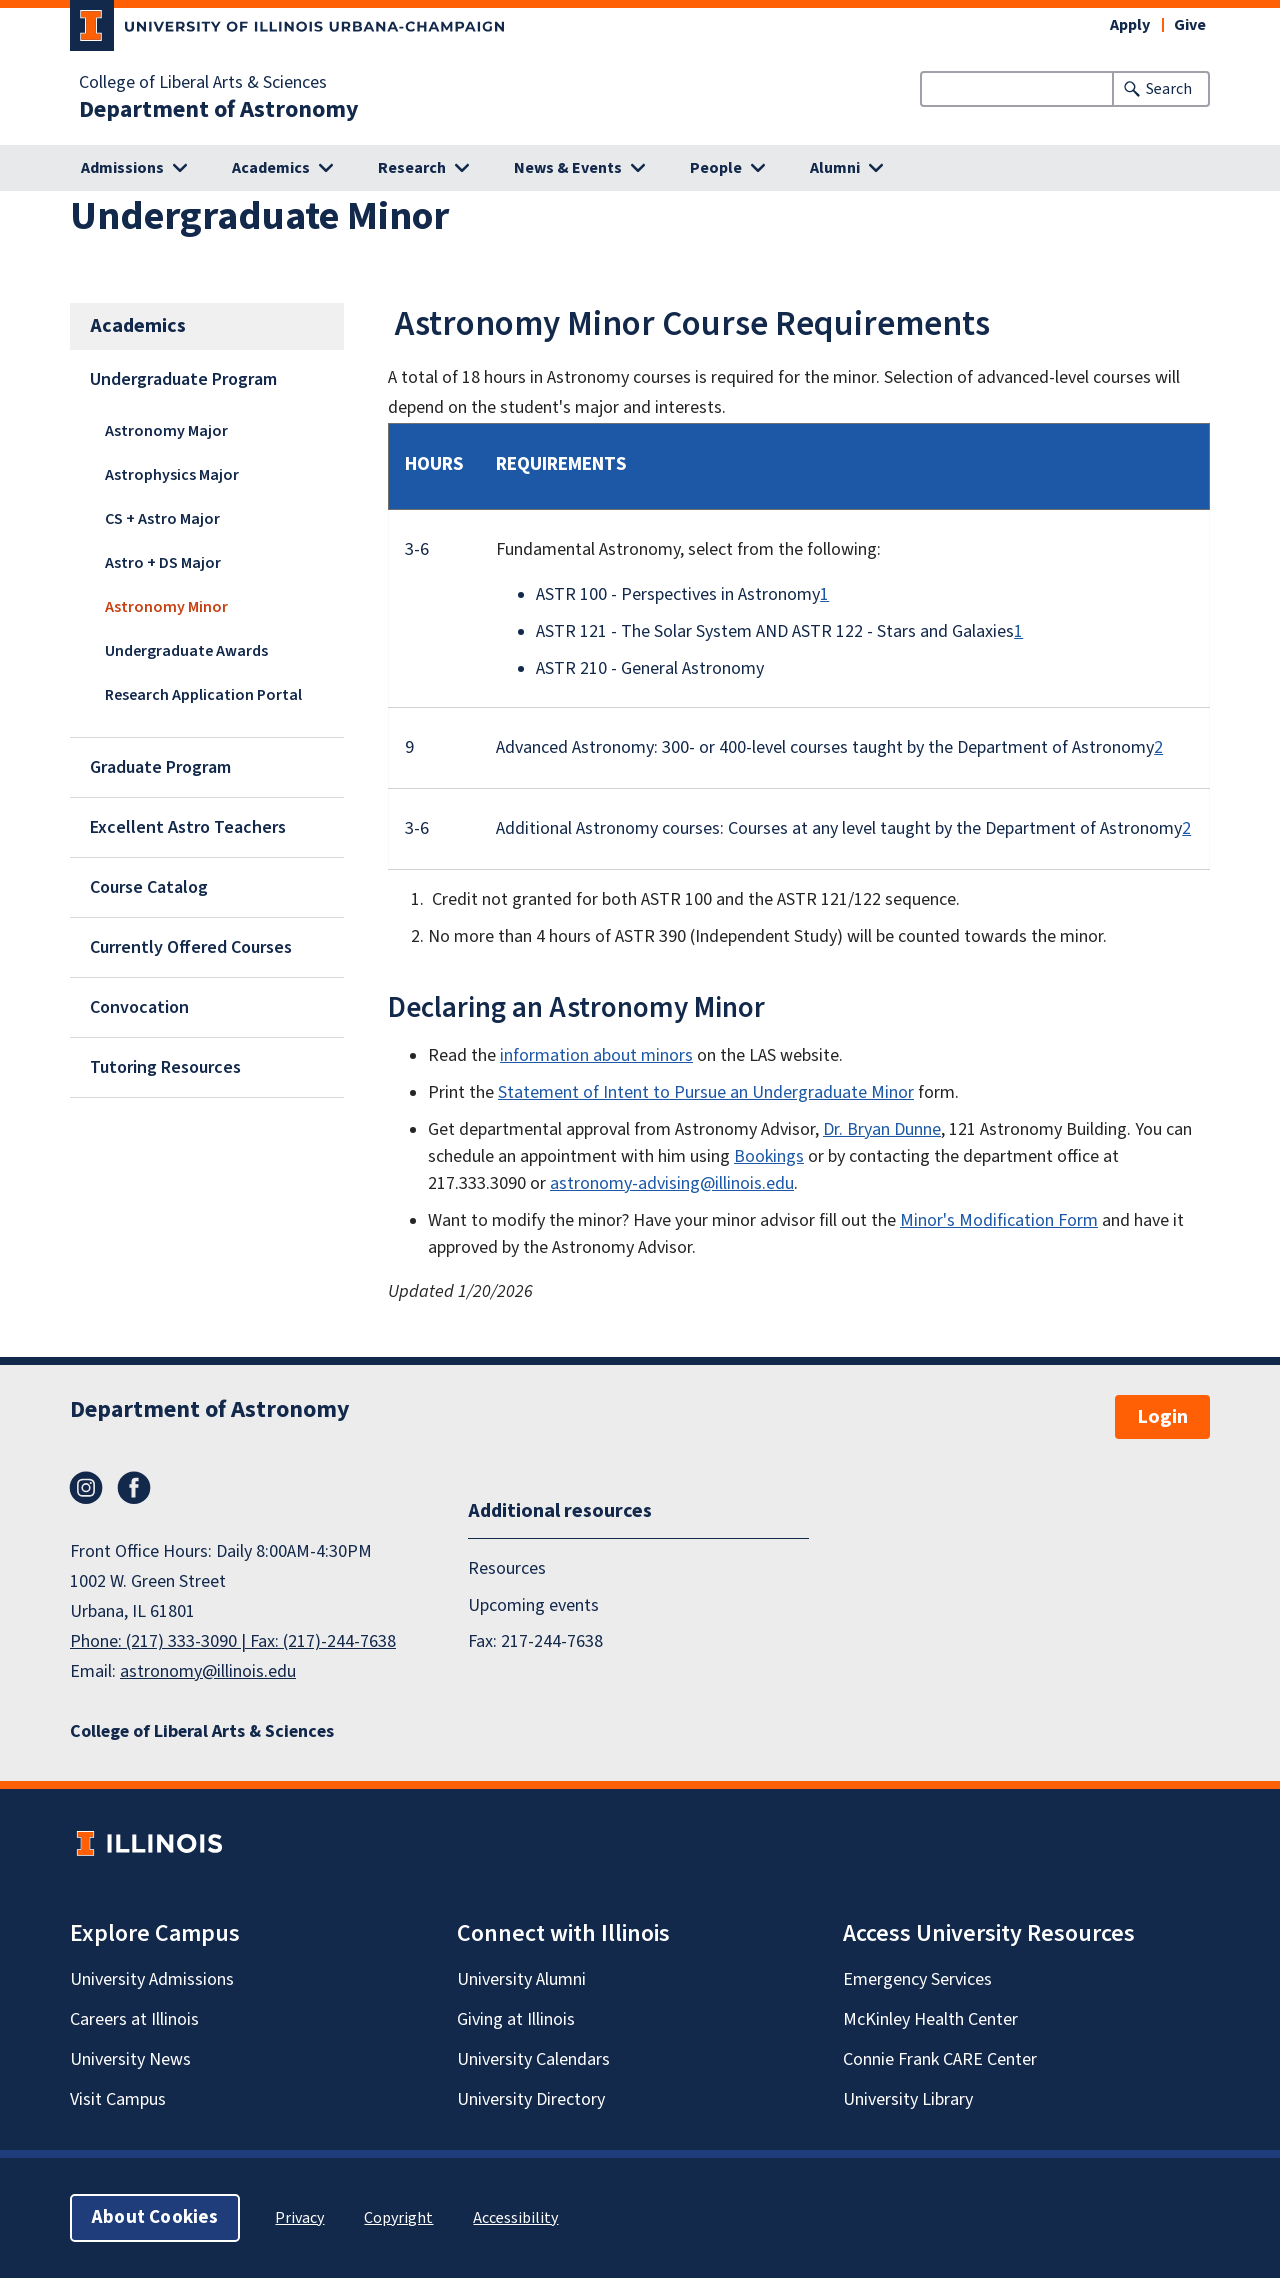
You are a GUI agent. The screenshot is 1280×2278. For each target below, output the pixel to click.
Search (1169, 89)
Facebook (134, 1488)
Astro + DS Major (163, 563)
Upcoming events (533, 1604)
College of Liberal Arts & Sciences (203, 83)
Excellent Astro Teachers (188, 827)
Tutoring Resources (165, 1067)
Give (1190, 25)
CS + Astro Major (162, 519)
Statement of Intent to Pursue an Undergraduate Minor (706, 1092)
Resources (507, 1568)
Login (1162, 1417)
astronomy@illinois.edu (208, 1671)
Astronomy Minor (166, 607)
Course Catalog (149, 887)
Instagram (86, 1488)
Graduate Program (160, 767)
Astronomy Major (166, 431)
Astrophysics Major (172, 475)
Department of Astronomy (219, 110)
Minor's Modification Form (999, 1220)
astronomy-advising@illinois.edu (672, 1183)
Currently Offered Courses (191, 947)
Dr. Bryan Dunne (882, 1129)
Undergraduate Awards (186, 651)
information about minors (596, 1055)
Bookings (769, 1156)
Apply (1130, 25)
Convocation (139, 1007)
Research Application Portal (203, 695)
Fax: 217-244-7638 (535, 1641)
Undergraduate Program (183, 379)
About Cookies (155, 2217)
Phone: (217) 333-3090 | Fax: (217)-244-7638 (233, 1641)
